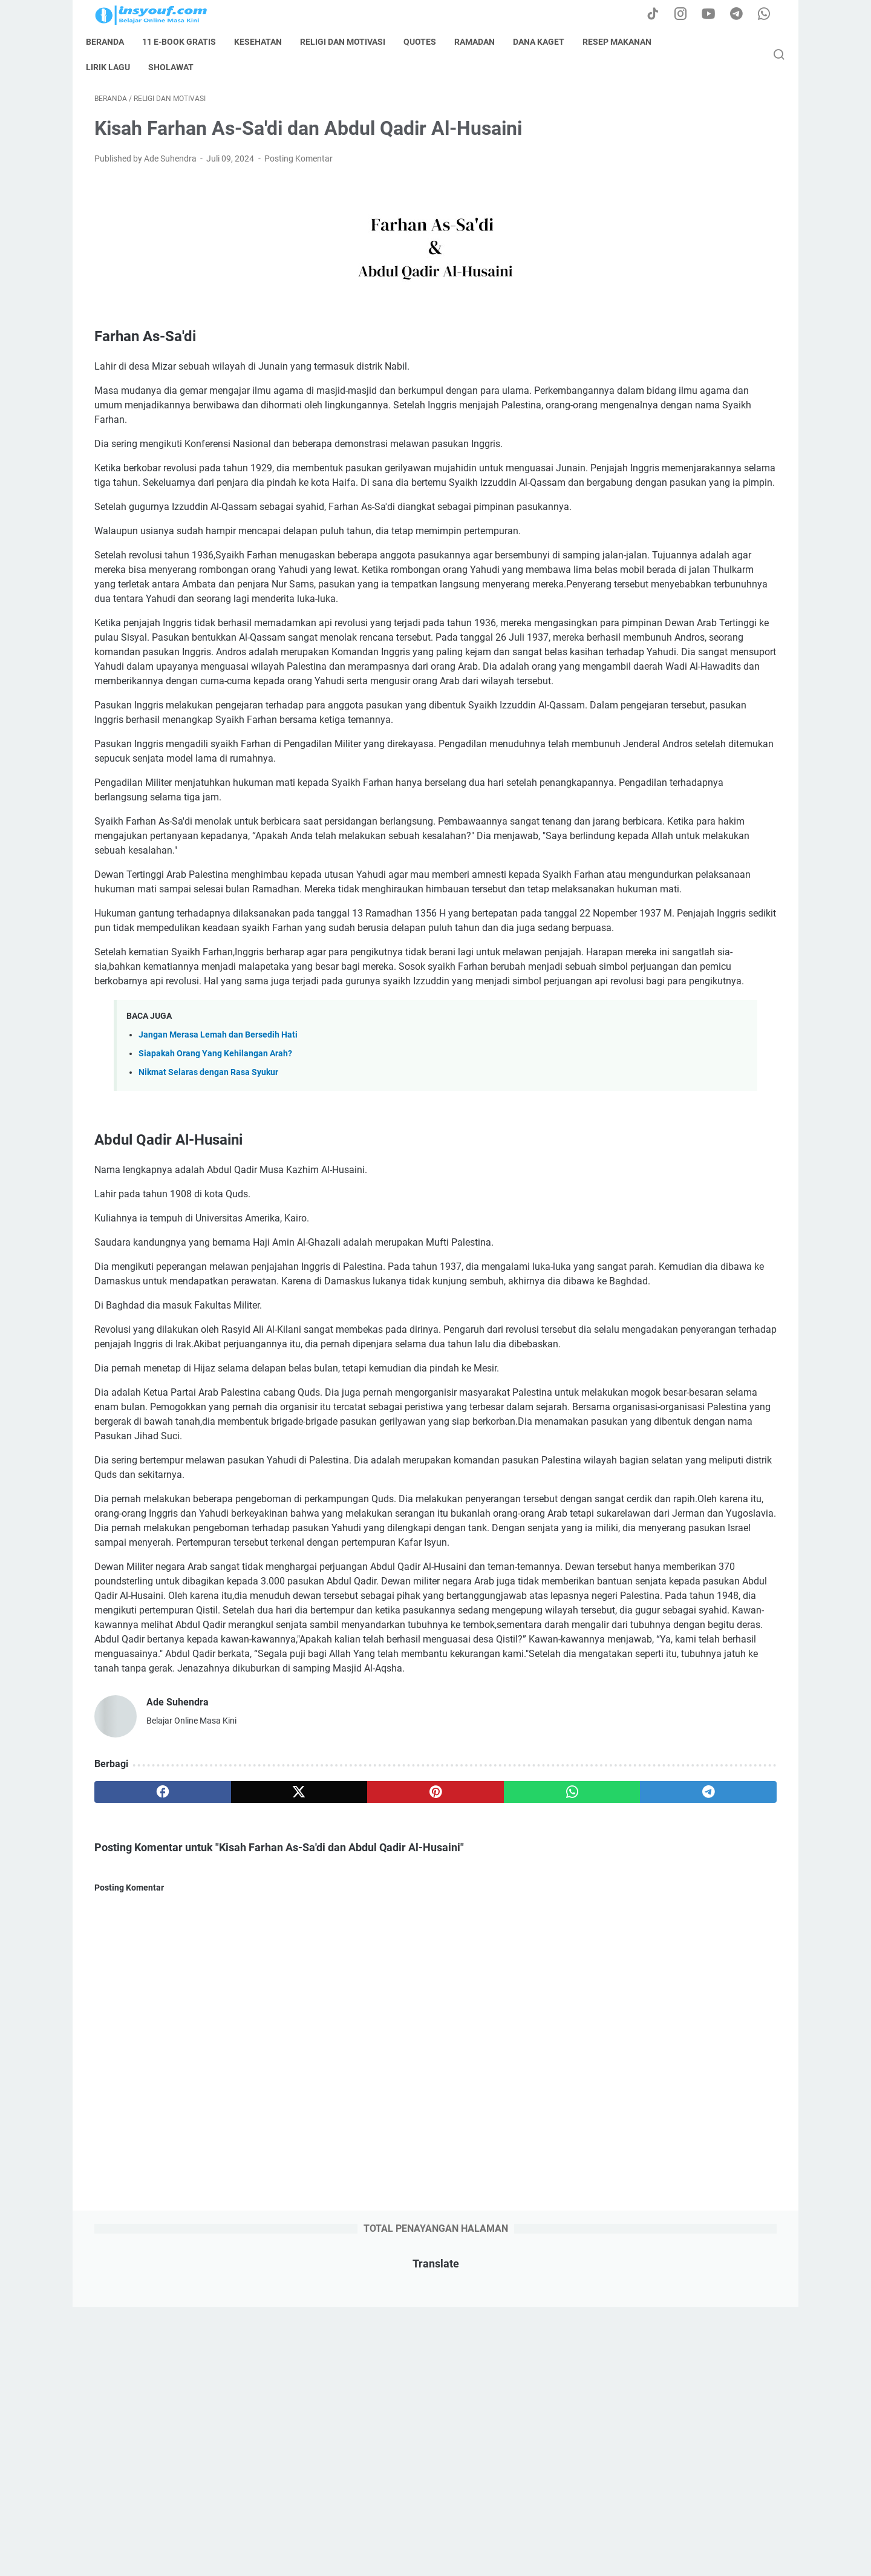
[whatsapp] (414, 2149)
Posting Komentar (298, 167)
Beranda (113, 42)
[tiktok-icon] (659, 14)
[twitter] (231, 2149)
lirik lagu (116, 67)
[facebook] (140, 2149)
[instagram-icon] (686, 14)
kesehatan (266, 42)
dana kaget (547, 42)
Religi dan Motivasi (351, 42)
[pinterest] (322, 2149)
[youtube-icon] (713, 14)
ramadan (483, 42)
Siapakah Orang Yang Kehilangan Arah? (215, 1280)
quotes (428, 42)
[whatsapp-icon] (768, 14)
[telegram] (506, 2149)
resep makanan (625, 42)
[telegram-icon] (740, 14)
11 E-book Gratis (187, 42)
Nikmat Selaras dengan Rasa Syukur (208, 1298)
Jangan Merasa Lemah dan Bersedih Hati (218, 1261)
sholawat (179, 67)
